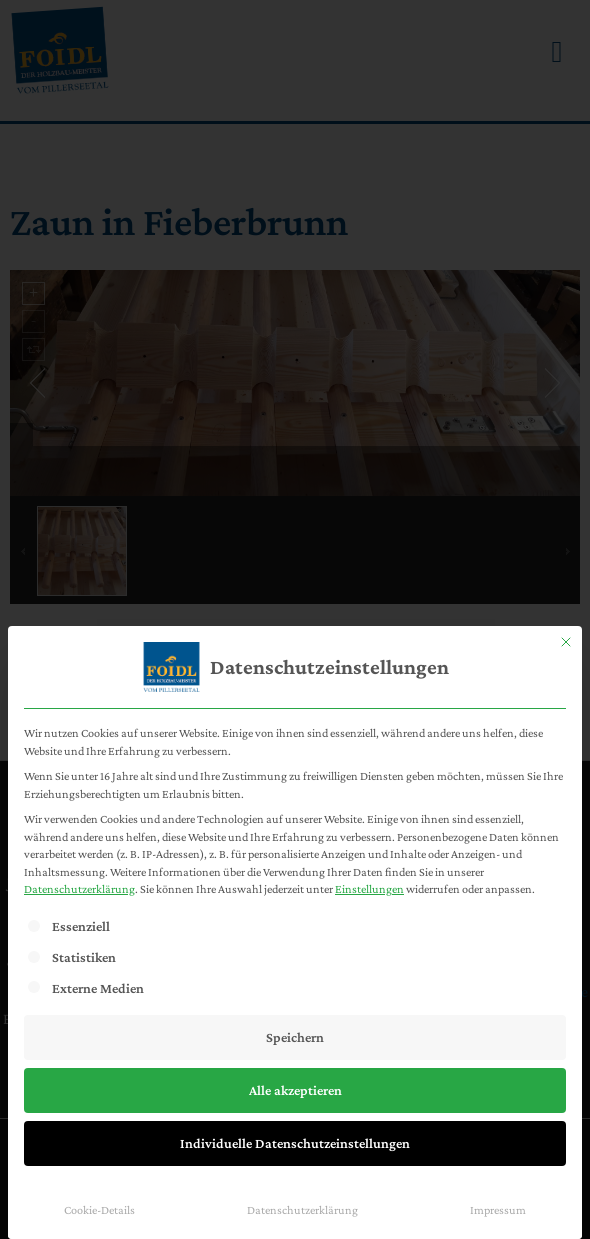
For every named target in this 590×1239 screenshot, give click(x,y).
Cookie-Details (99, 1210)
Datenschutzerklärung (79, 889)
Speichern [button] (295, 1037)
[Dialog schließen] (566, 642)
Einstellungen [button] (369, 889)
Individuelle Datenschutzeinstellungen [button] (295, 1143)
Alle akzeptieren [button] (295, 1090)
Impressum (498, 1210)
